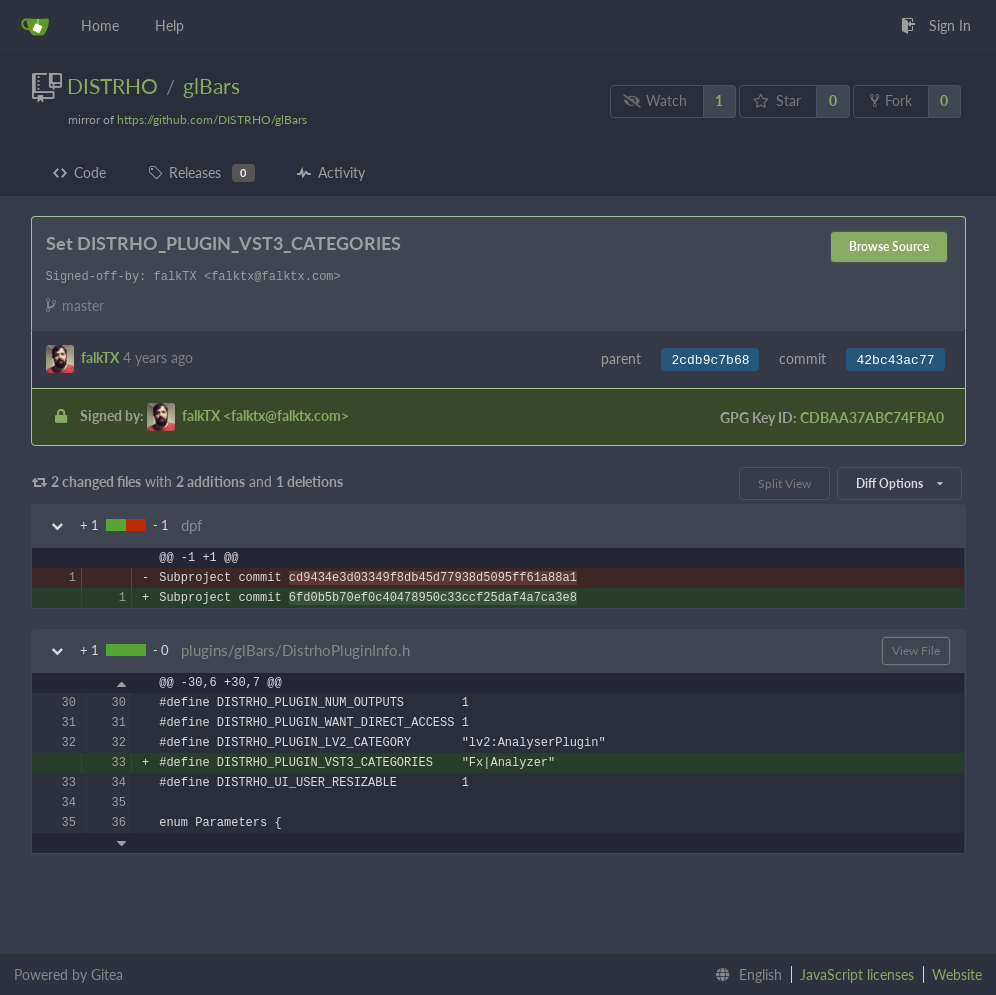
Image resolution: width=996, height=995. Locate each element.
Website (957, 974)
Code (79, 172)
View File (916, 650)
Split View (784, 483)
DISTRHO (112, 85)
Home (100, 25)
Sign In (936, 25)
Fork (891, 100)
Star (777, 100)
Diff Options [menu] (899, 483)
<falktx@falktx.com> (265, 415)
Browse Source (889, 246)
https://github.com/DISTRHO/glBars (212, 119)
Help (169, 25)
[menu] (744, 975)
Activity (331, 172)
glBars (211, 85)
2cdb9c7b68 (710, 360)
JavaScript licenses (857, 974)
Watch (655, 100)
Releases (201, 173)
